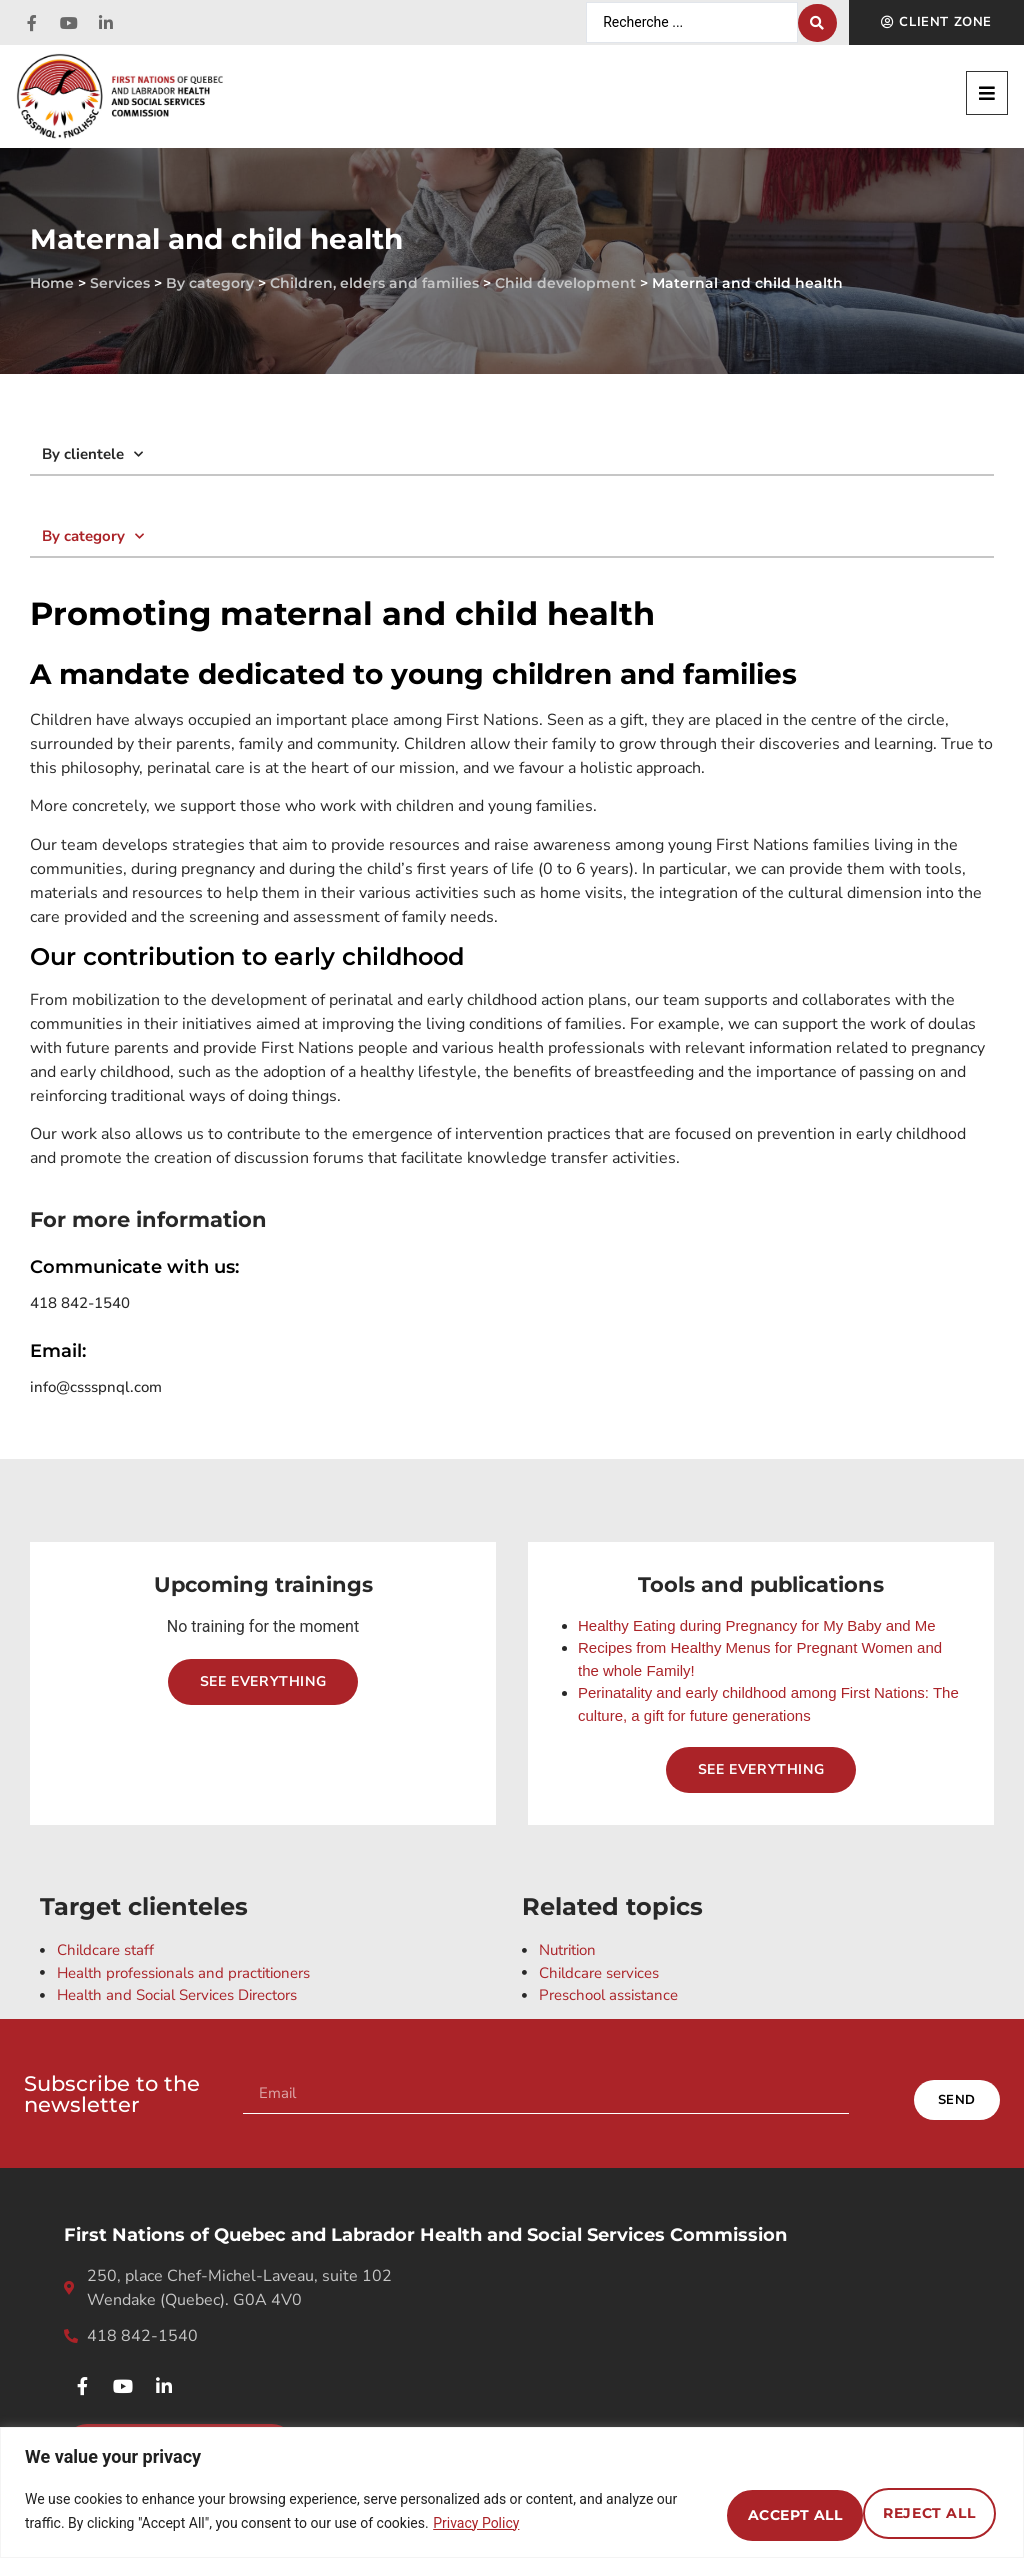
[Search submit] (817, 23)
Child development (565, 283)
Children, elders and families (374, 283)
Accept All (917, 2511)
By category (210, 283)
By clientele (92, 454)
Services (120, 283)
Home (52, 283)
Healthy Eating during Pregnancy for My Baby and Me (757, 1625)
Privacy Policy (551, 2523)
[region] (512, 2492)
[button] (987, 93)
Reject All (748, 2511)
